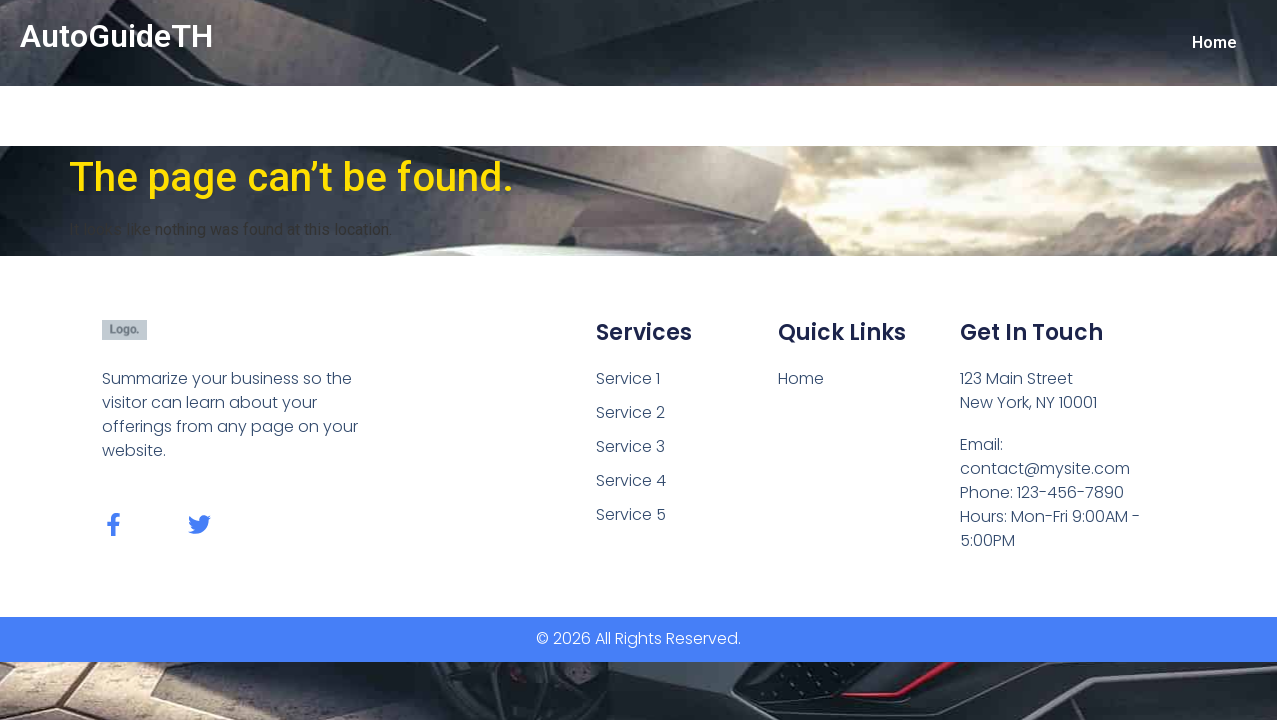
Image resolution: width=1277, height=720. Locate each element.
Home (1214, 42)
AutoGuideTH (116, 36)
